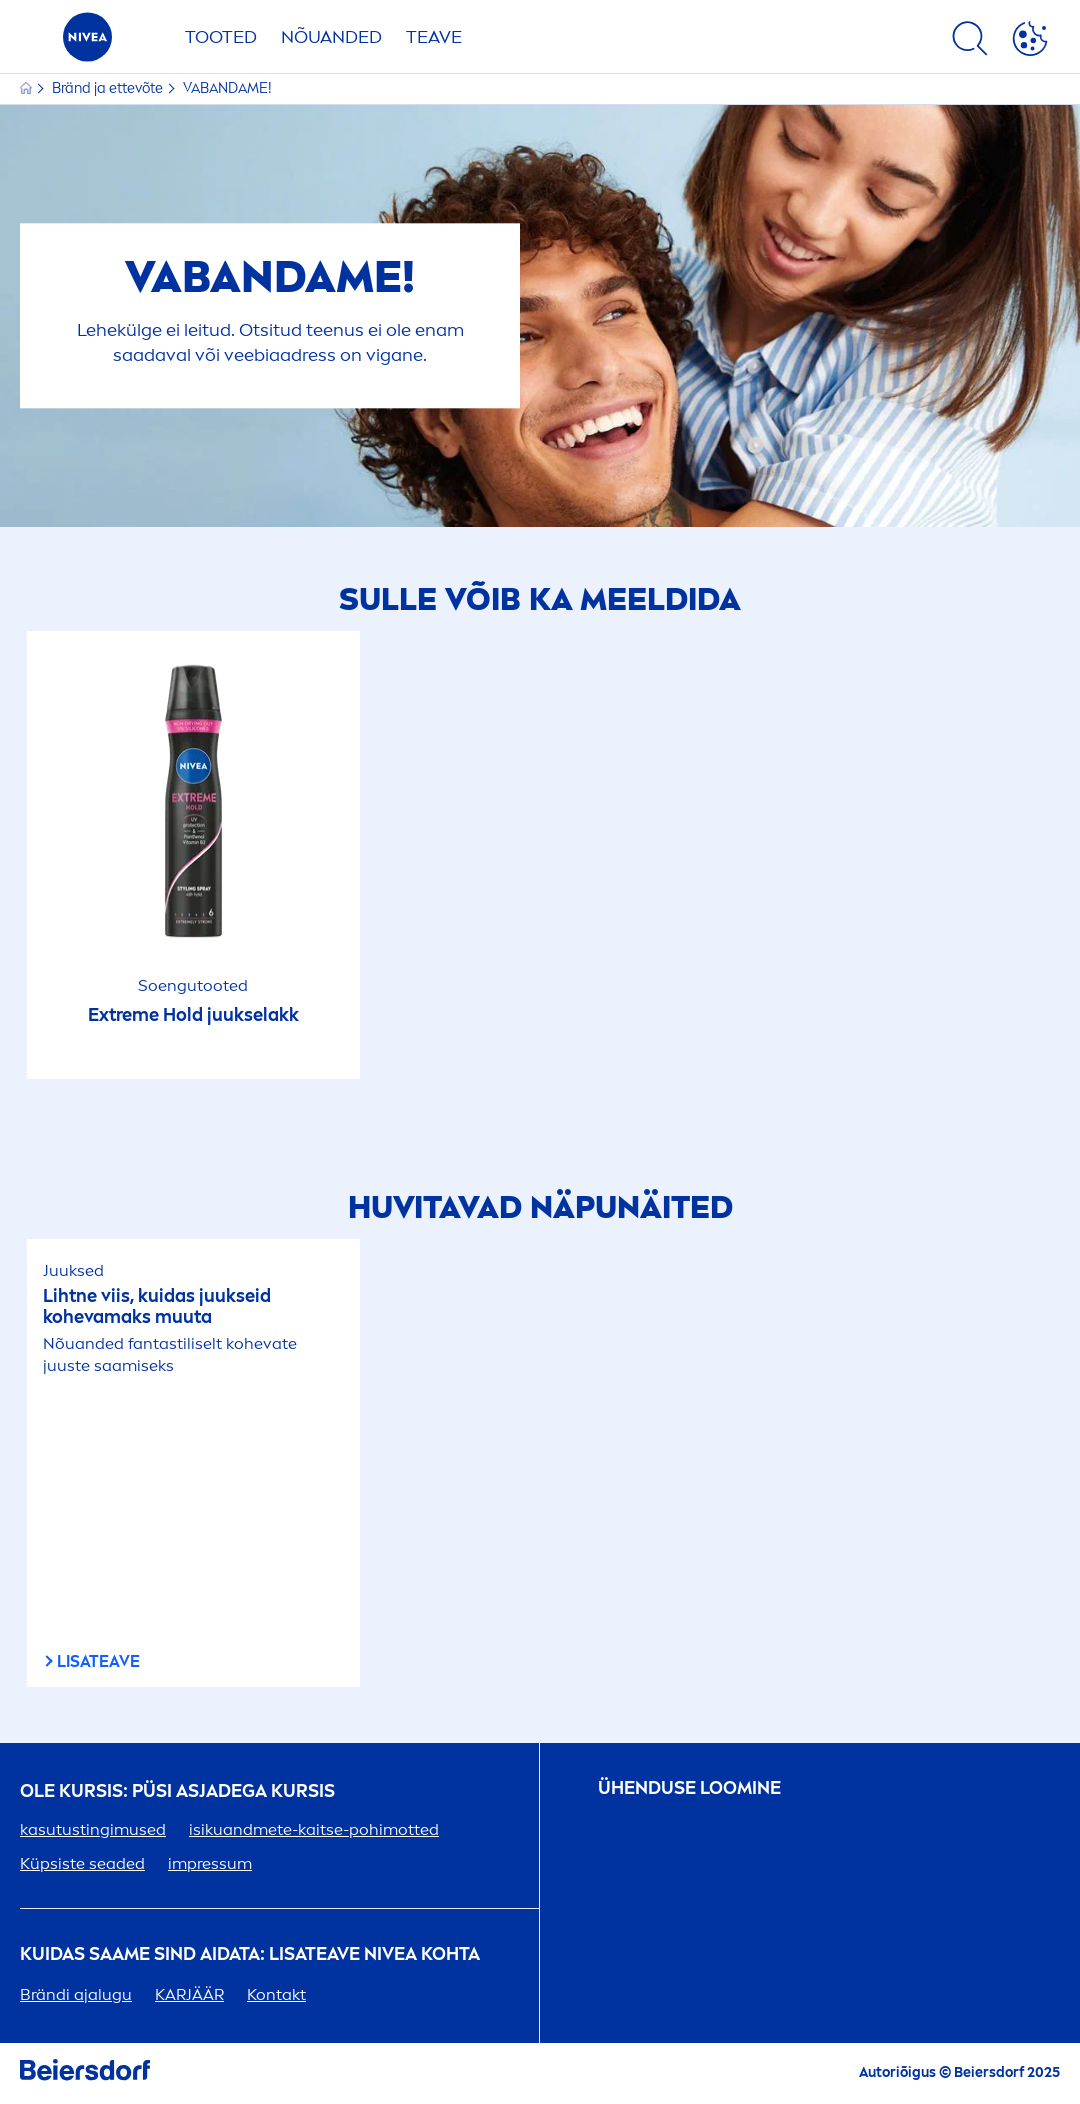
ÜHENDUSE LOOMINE (689, 1788)
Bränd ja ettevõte (109, 88)
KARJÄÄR (189, 1994)
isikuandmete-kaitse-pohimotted (314, 1829)
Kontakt (276, 1994)
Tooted (221, 37)
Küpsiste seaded (82, 1863)
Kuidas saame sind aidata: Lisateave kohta (250, 1954)
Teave (434, 37)
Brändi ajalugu (76, 1994)
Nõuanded (331, 37)
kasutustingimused (93, 1829)
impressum (210, 1863)
